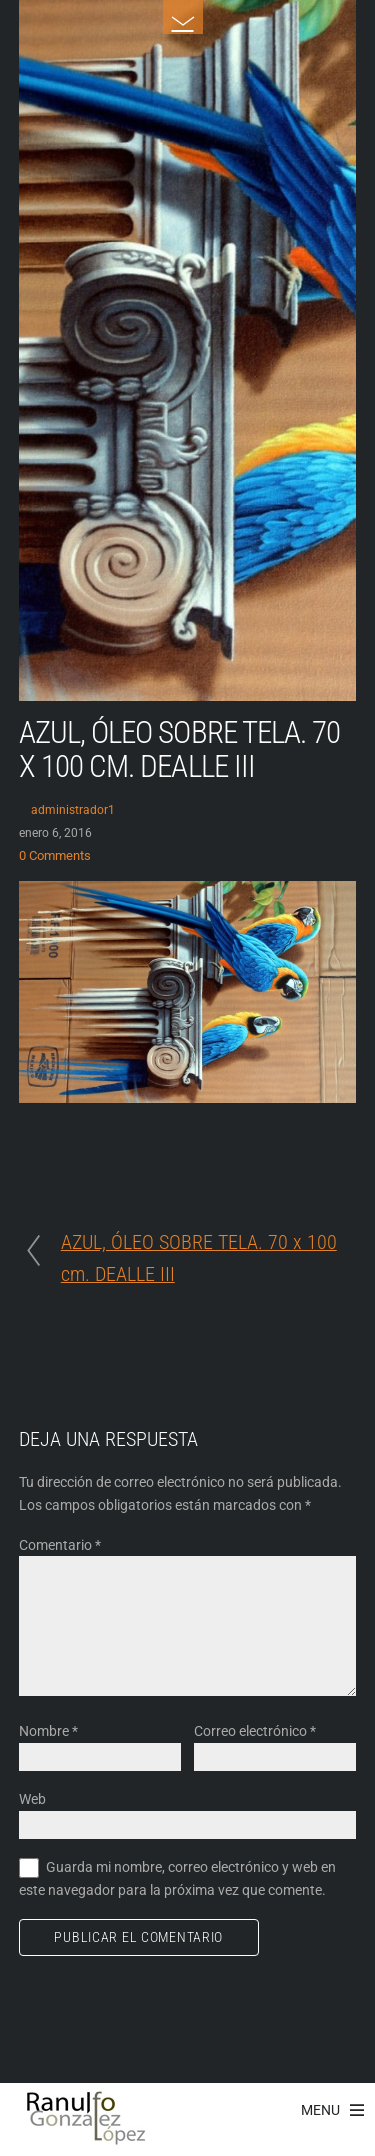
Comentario (60, 1545)
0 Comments (55, 855)
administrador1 (73, 810)
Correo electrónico (255, 1731)
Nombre (48, 1731)
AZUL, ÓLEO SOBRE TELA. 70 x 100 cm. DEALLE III (179, 750)
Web (32, 1799)
